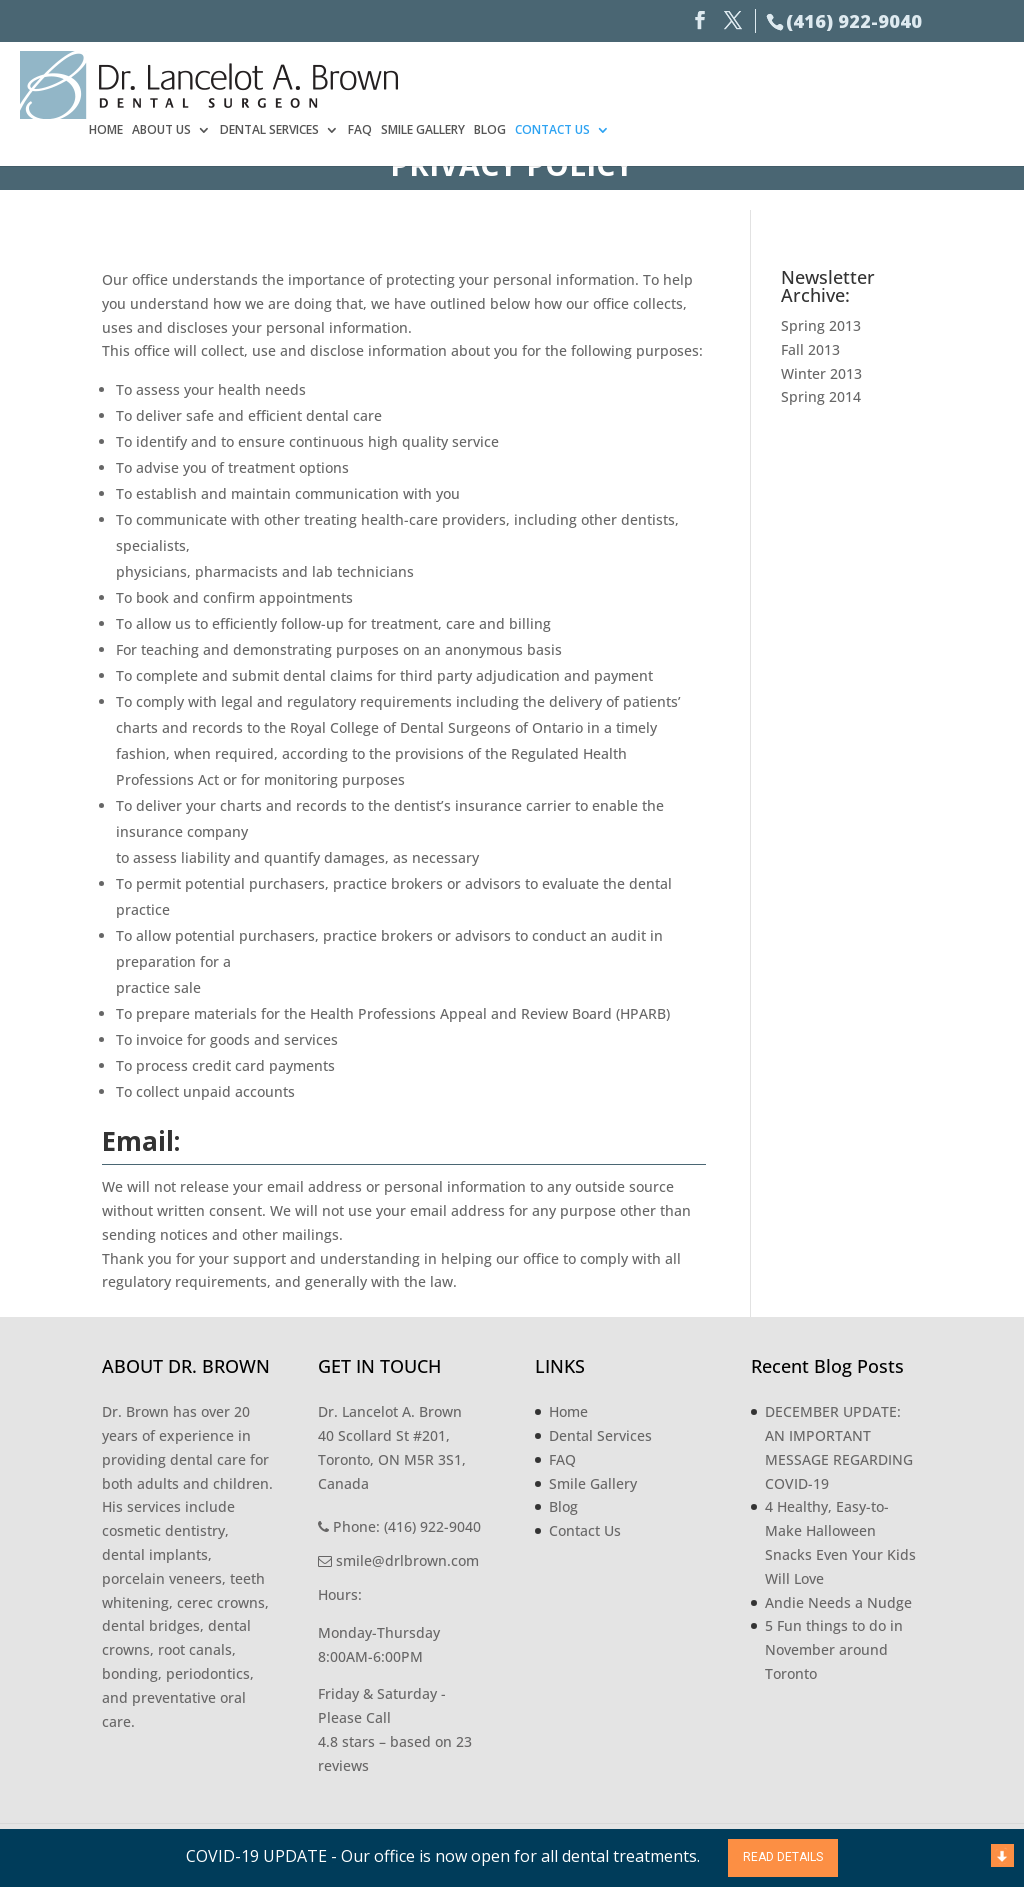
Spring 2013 (821, 325)
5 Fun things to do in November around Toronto (834, 1649)
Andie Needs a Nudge (838, 1602)
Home (500, 83)
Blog (884, 83)
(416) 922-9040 (854, 21)
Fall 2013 (810, 349)
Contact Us (946, 83)
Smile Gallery (817, 83)
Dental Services (663, 83)
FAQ (754, 83)
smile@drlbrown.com (398, 1560)
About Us (555, 83)
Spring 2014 (821, 396)
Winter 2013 (821, 373)
